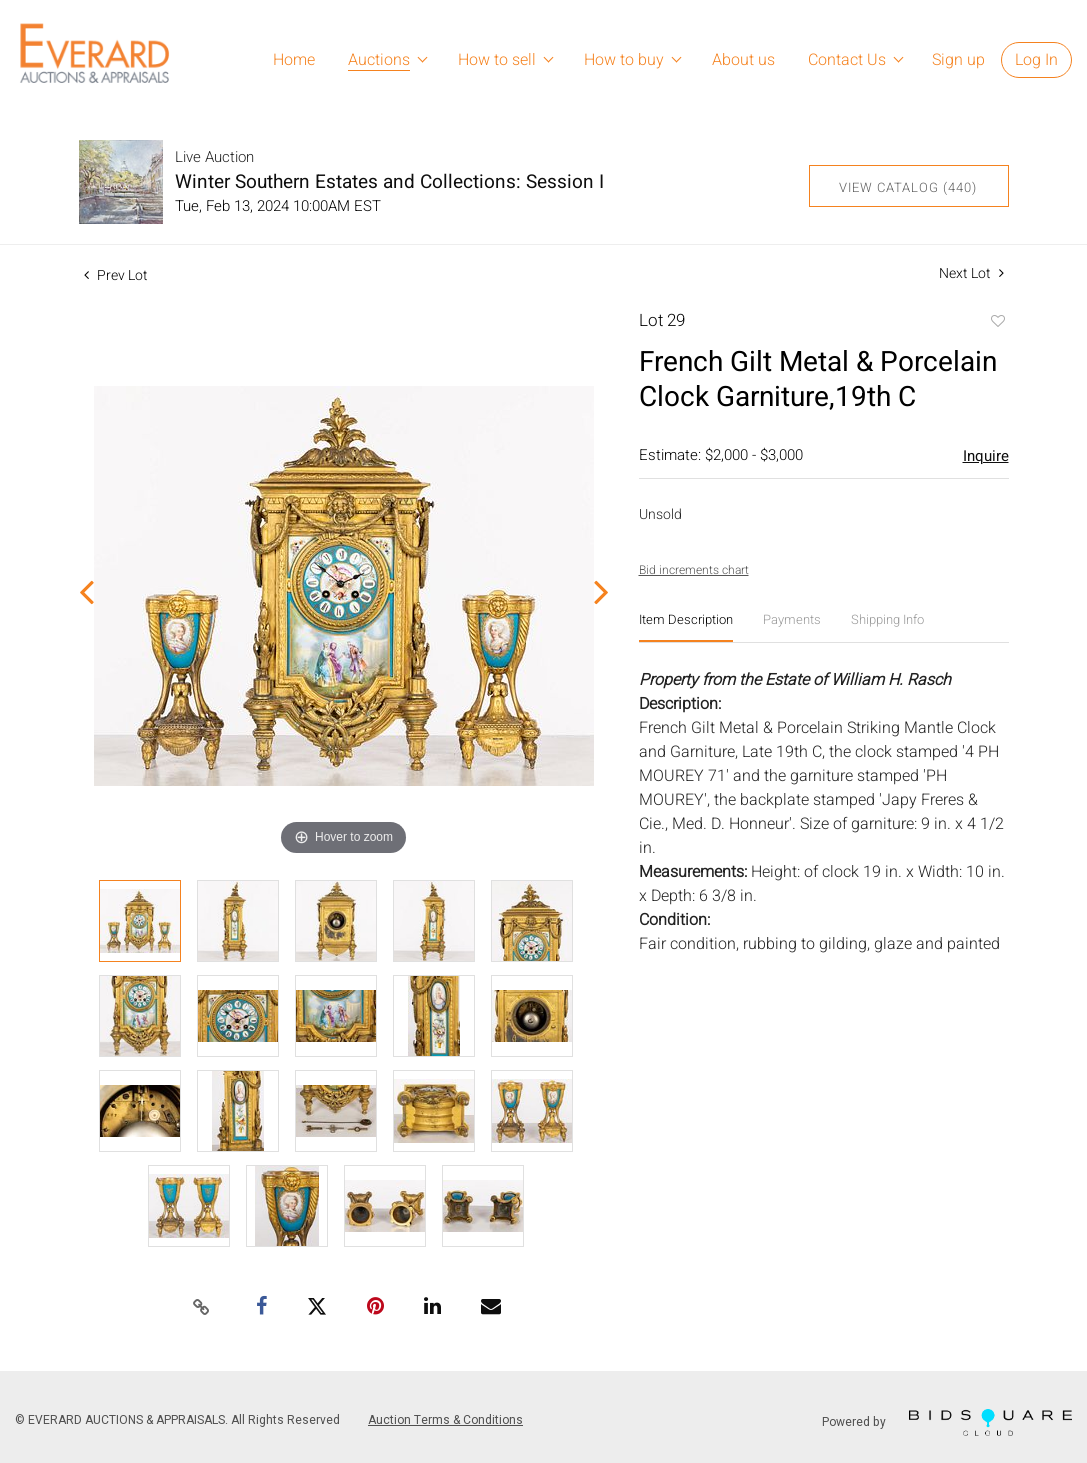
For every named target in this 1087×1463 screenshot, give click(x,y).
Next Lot (971, 273)
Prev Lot (116, 275)
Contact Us (847, 60)
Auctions (379, 60)
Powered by (947, 1422)
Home (294, 60)
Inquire (986, 456)
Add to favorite (997, 323)
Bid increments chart (694, 570)
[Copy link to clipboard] (201, 1308)
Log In (1036, 60)
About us (743, 60)
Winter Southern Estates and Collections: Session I (389, 182)
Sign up (958, 60)
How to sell (497, 60)
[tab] (686, 627)
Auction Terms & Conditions (445, 1420)
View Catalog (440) (908, 187)
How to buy (624, 60)
